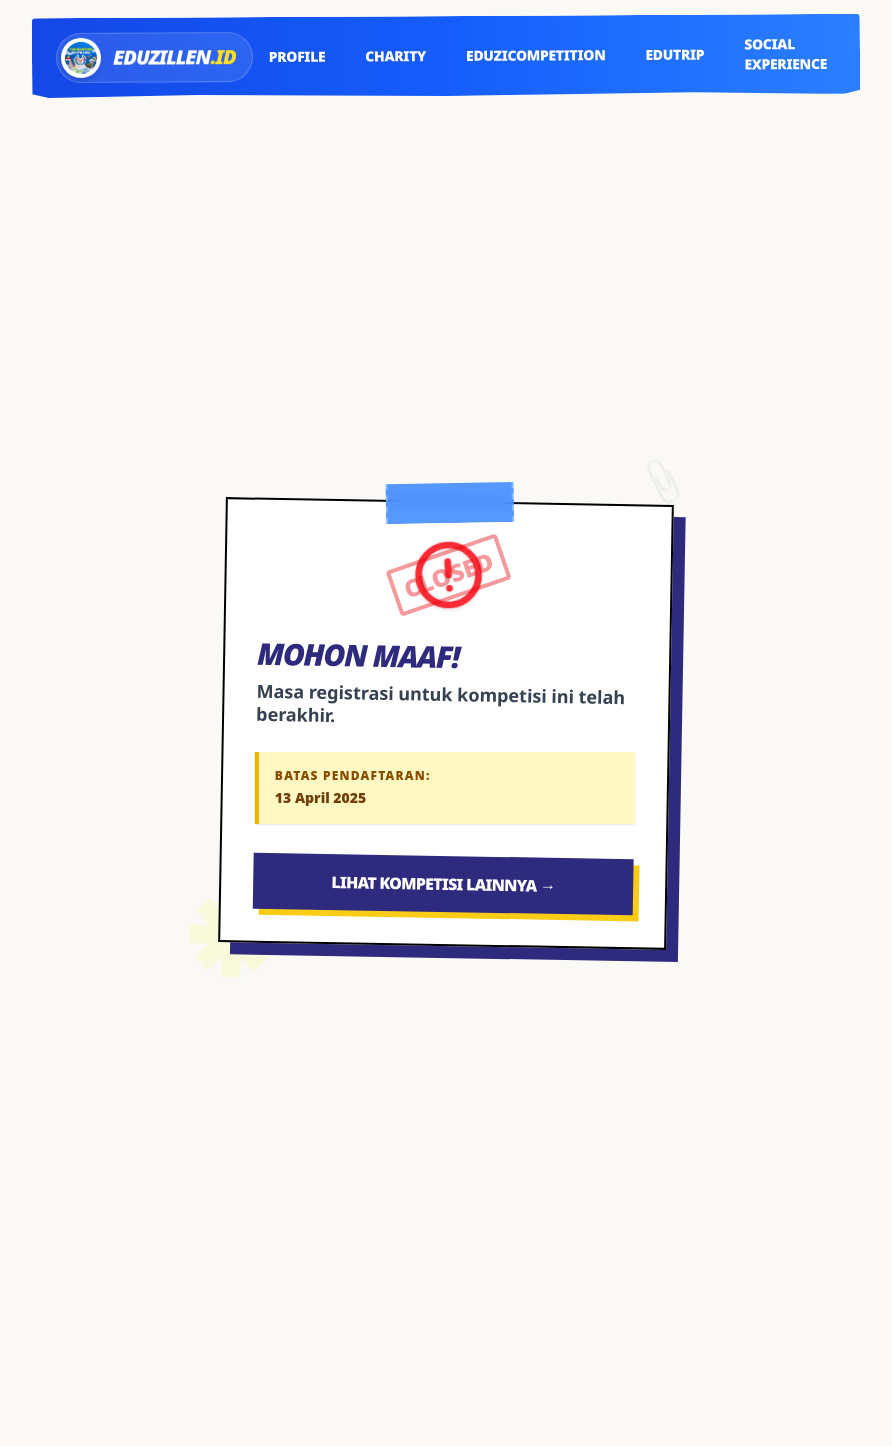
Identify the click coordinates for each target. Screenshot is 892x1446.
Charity (395, 55)
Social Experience (785, 53)
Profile (297, 56)
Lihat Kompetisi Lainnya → (443, 884)
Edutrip (674, 54)
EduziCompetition (536, 55)
